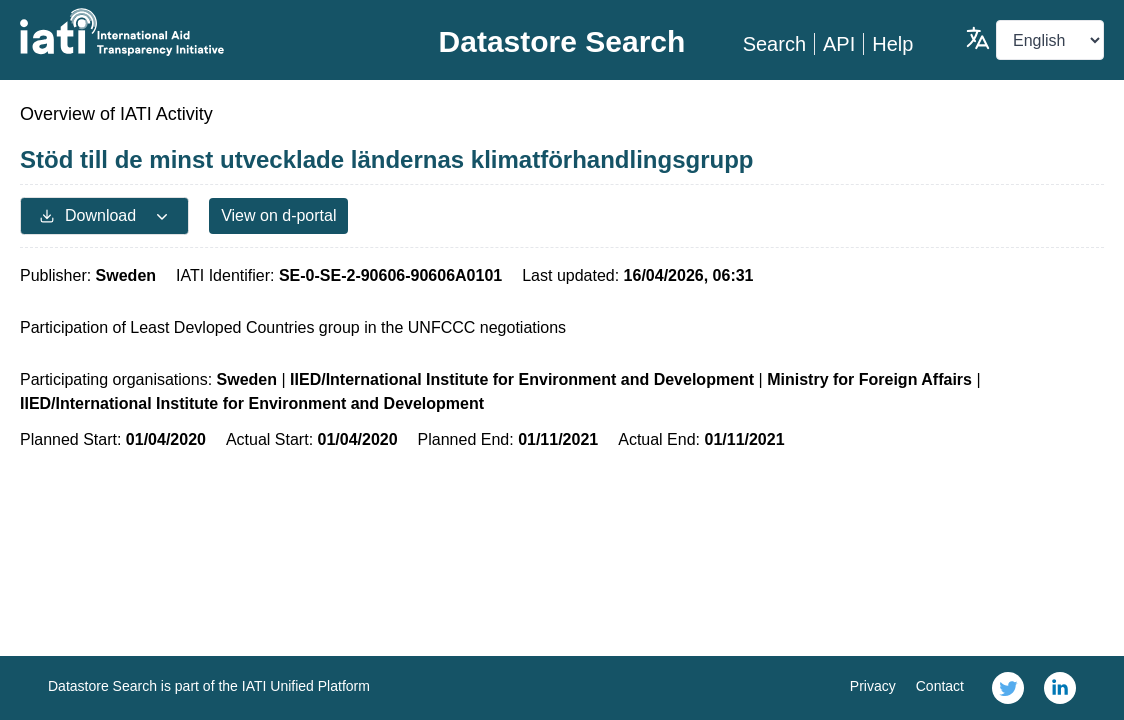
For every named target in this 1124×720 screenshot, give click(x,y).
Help (892, 44)
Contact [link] (940, 686)
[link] (1008, 688)
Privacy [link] (873, 686)
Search (774, 44)
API (839, 44)
